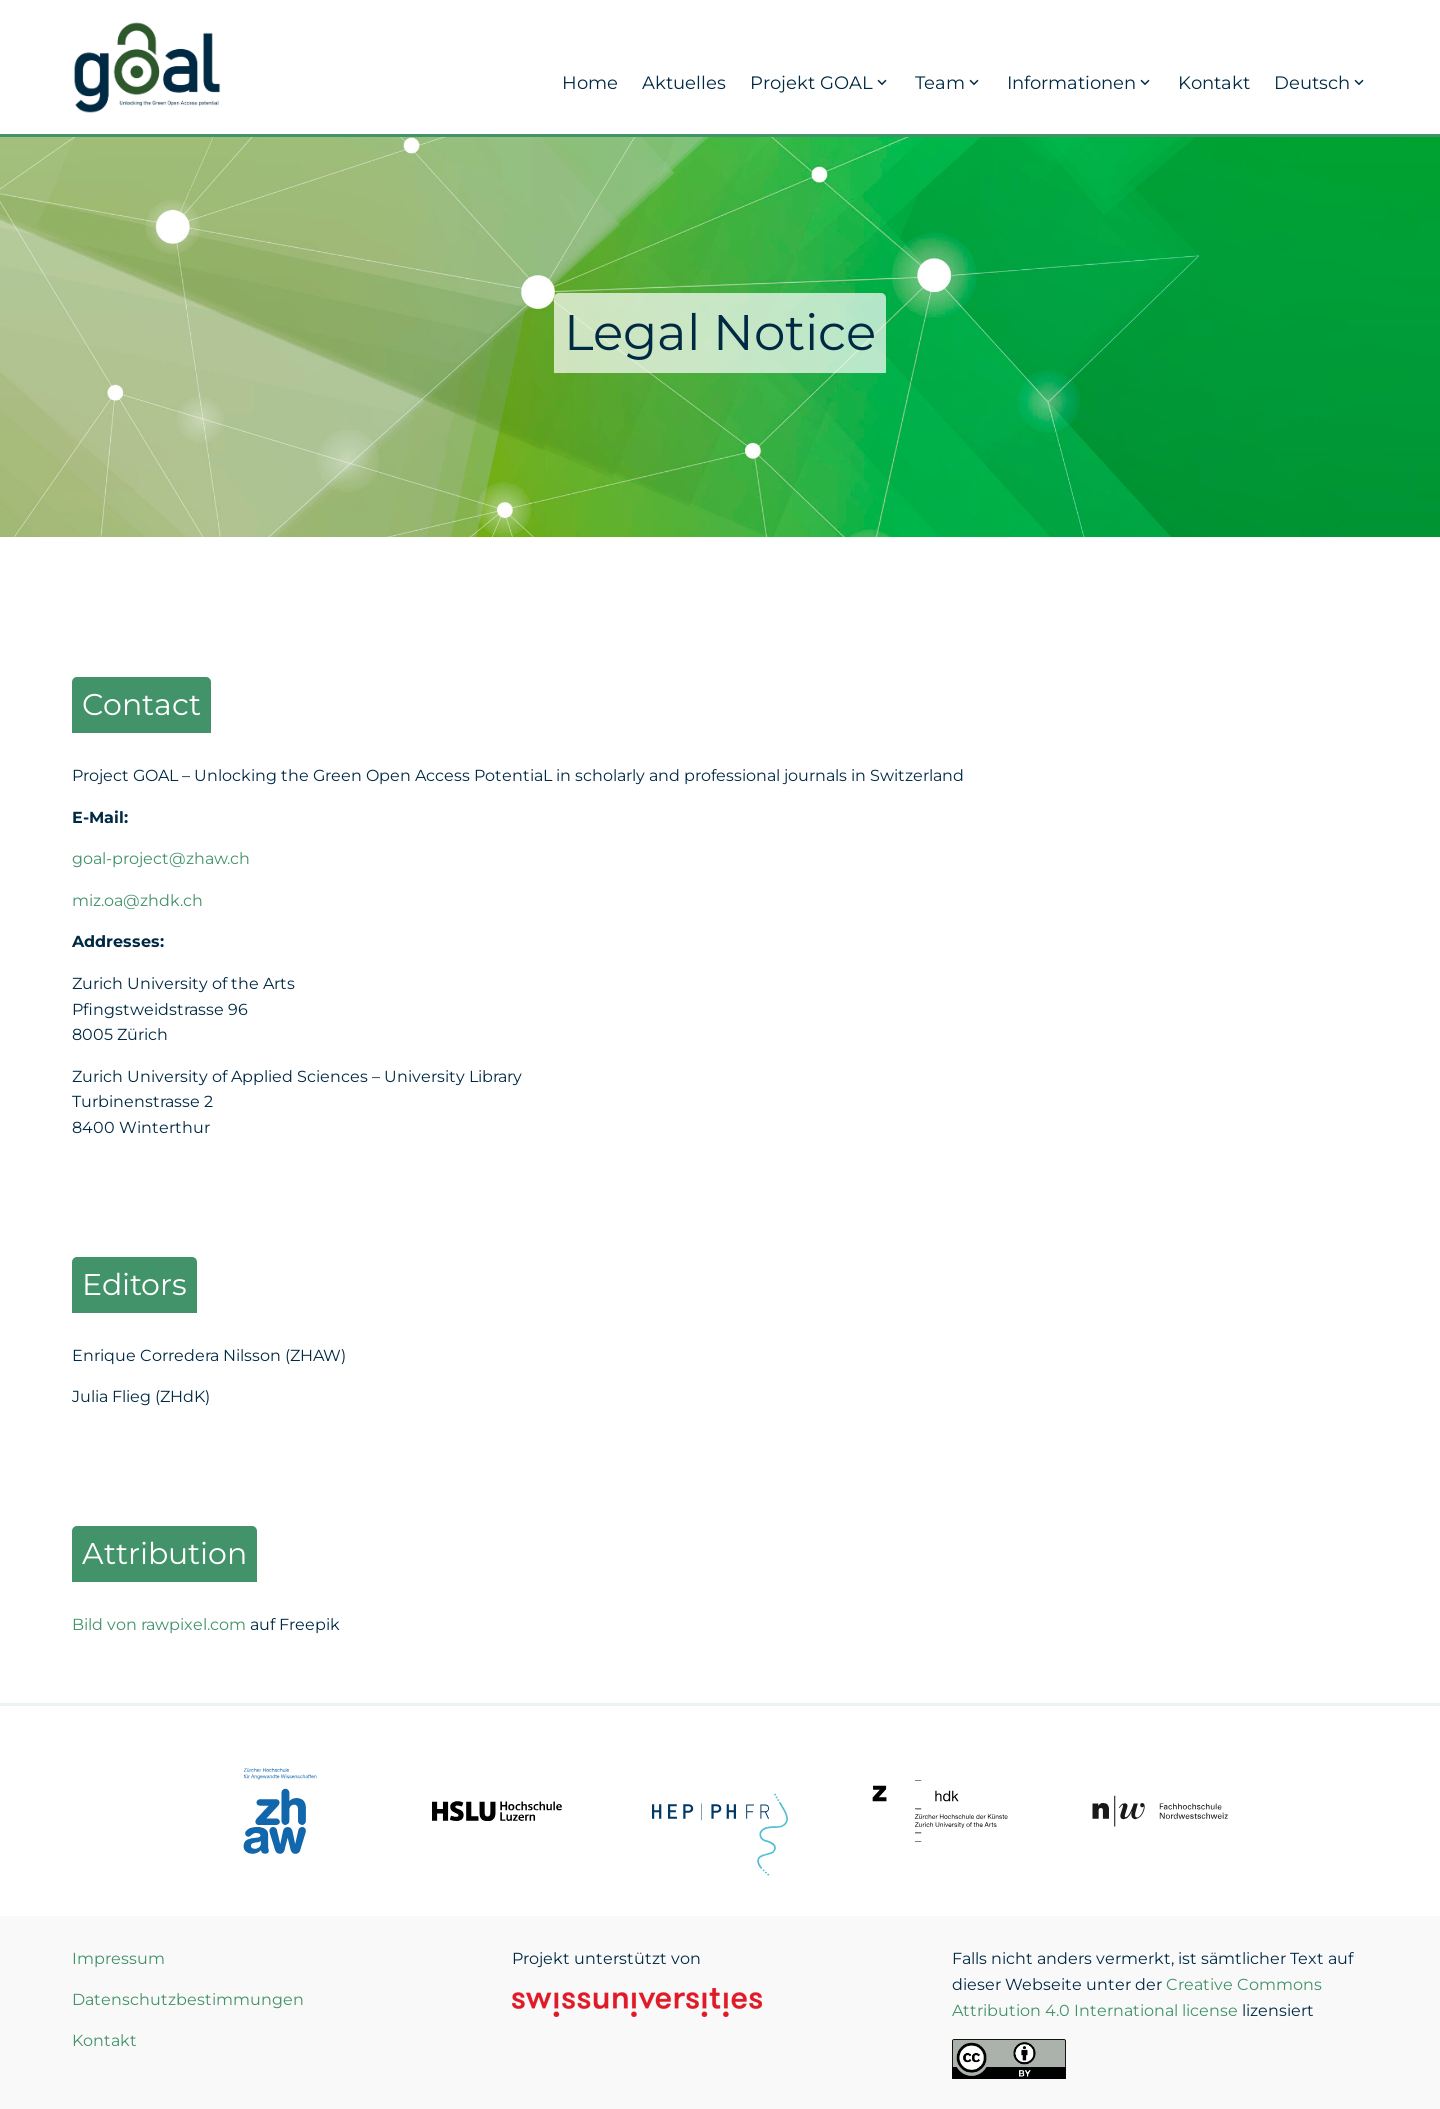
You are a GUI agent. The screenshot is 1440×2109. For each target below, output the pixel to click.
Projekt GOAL (820, 83)
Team (949, 83)
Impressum (118, 1958)
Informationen (1080, 83)
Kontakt (1214, 83)
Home (590, 83)
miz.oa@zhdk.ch (137, 900)
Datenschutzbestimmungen (188, 1999)
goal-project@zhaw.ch (161, 858)
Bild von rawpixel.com (159, 1624)
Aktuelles (684, 83)
